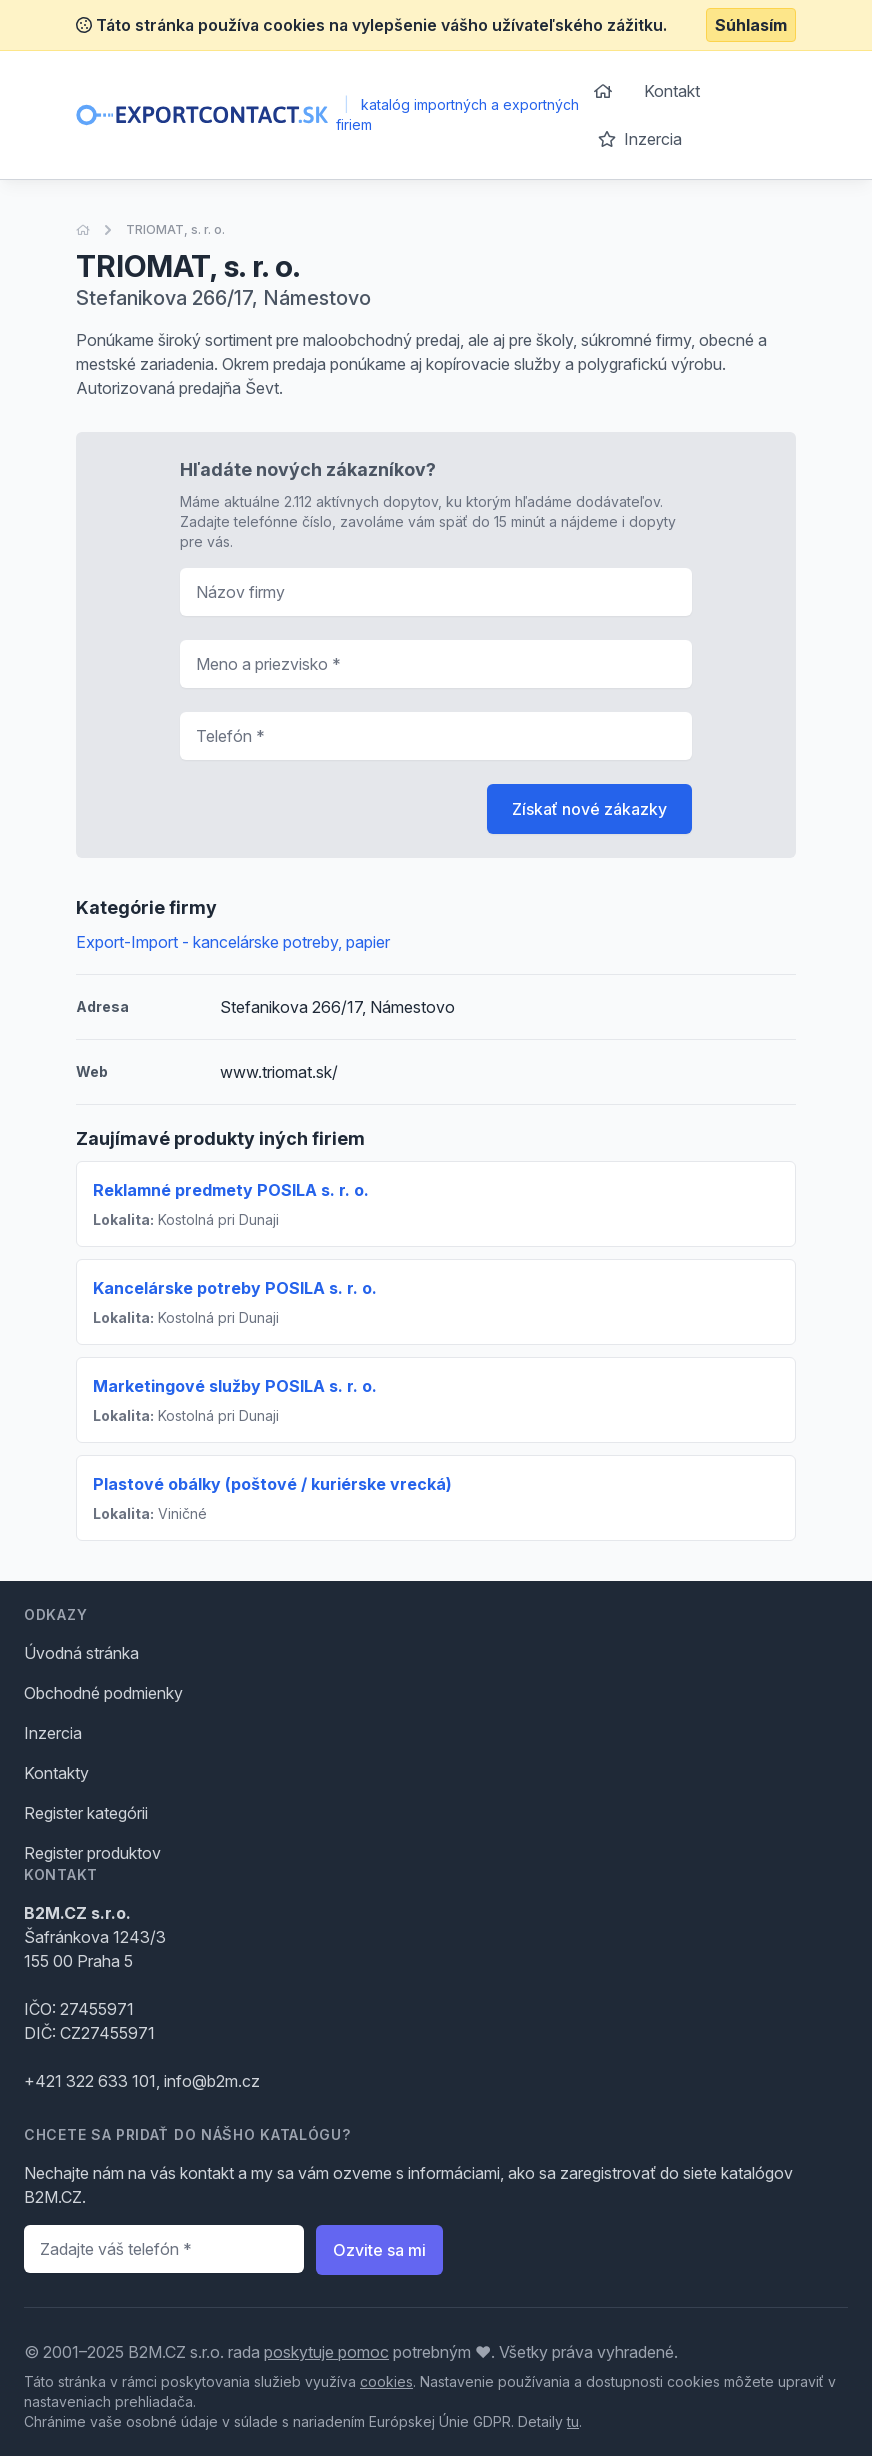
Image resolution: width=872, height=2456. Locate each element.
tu (573, 2421)
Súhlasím (751, 25)
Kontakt (672, 91)
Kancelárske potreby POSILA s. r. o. (235, 1288)
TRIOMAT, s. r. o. (175, 229)
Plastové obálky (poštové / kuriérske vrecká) (272, 1484)
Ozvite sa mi (379, 2250)
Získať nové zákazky (589, 809)
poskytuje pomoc (326, 2352)
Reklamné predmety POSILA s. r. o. (231, 1190)
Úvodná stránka (81, 1653)
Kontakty (56, 1773)
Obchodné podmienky (103, 1693)
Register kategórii (86, 1813)
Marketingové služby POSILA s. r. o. (235, 1386)
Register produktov (92, 1853)
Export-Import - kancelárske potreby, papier (233, 942)
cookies (386, 2381)
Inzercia (640, 139)
